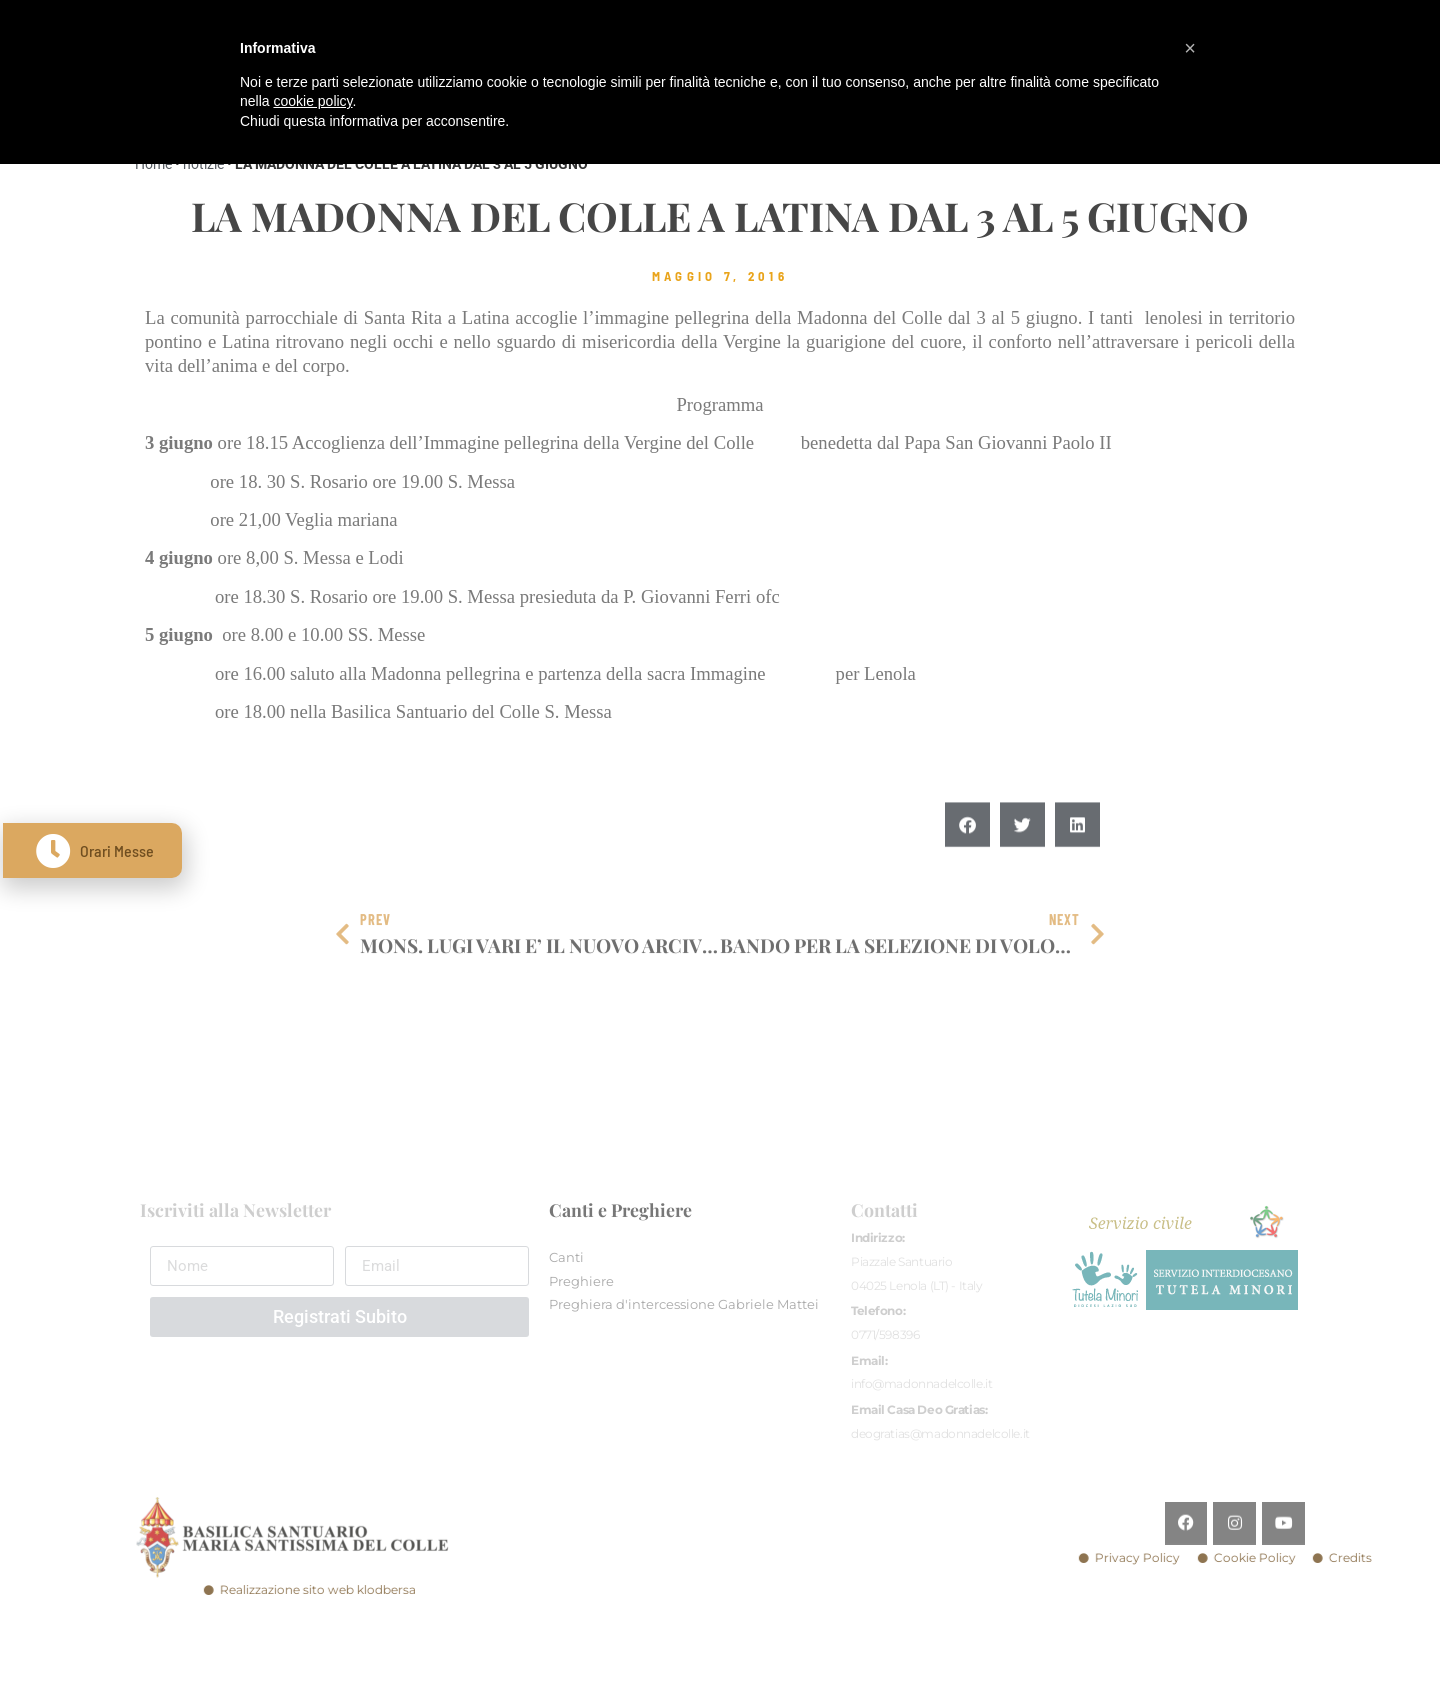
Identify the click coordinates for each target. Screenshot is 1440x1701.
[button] (967, 866)
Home (153, 164)
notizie (203, 164)
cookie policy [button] (312, 101)
